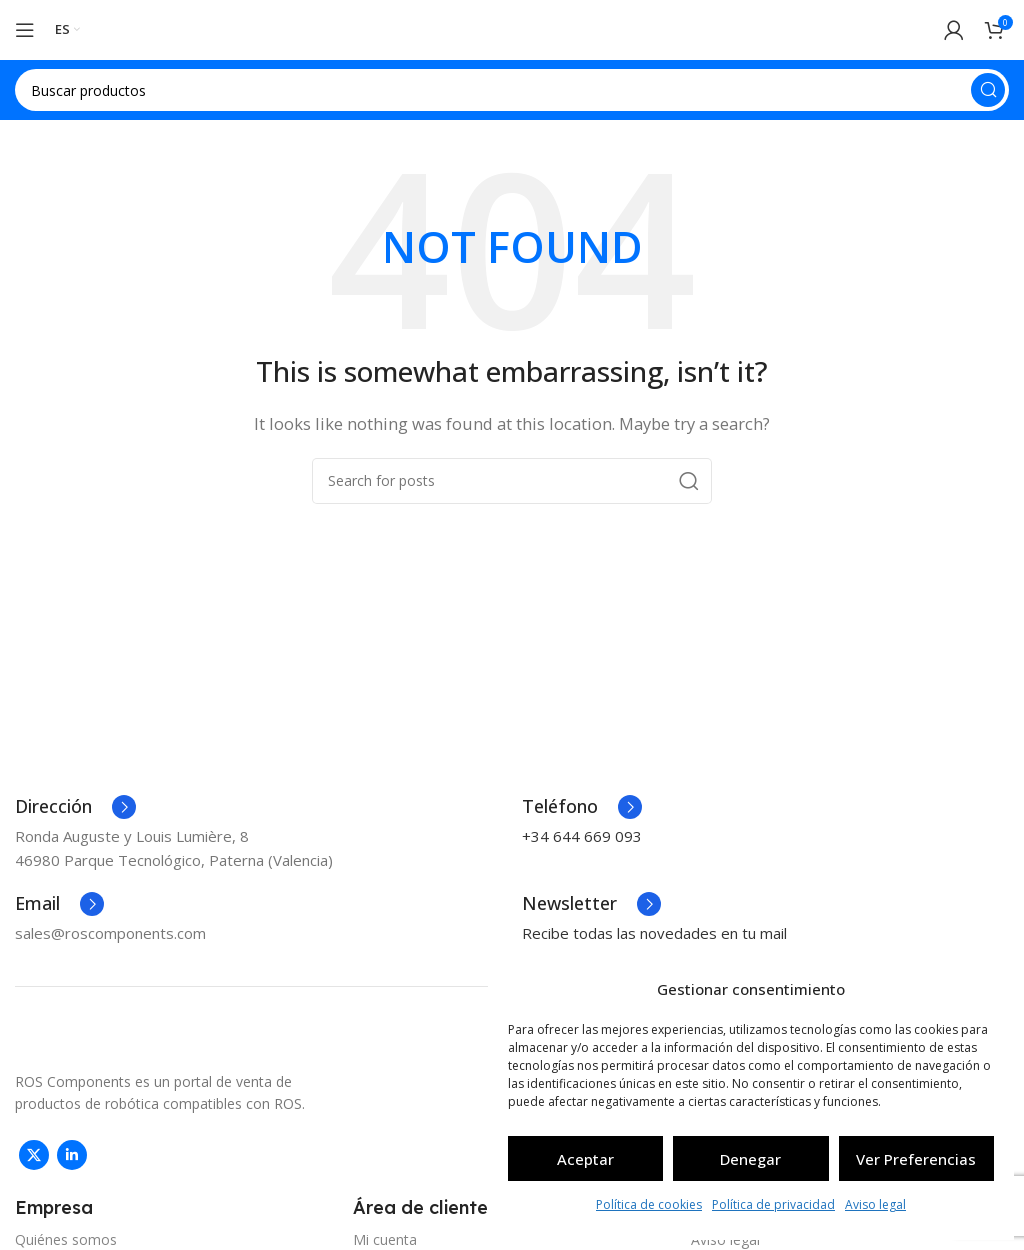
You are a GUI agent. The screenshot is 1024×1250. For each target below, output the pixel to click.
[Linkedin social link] (72, 1155)
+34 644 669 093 (582, 836)
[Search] (512, 90)
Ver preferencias (916, 1159)
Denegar (750, 1159)
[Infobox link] (75, 807)
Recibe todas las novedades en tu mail (654, 933)
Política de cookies (649, 1204)
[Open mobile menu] (25, 30)
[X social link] (34, 1155)
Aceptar (585, 1159)
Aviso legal (875, 1204)
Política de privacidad (773, 1204)
